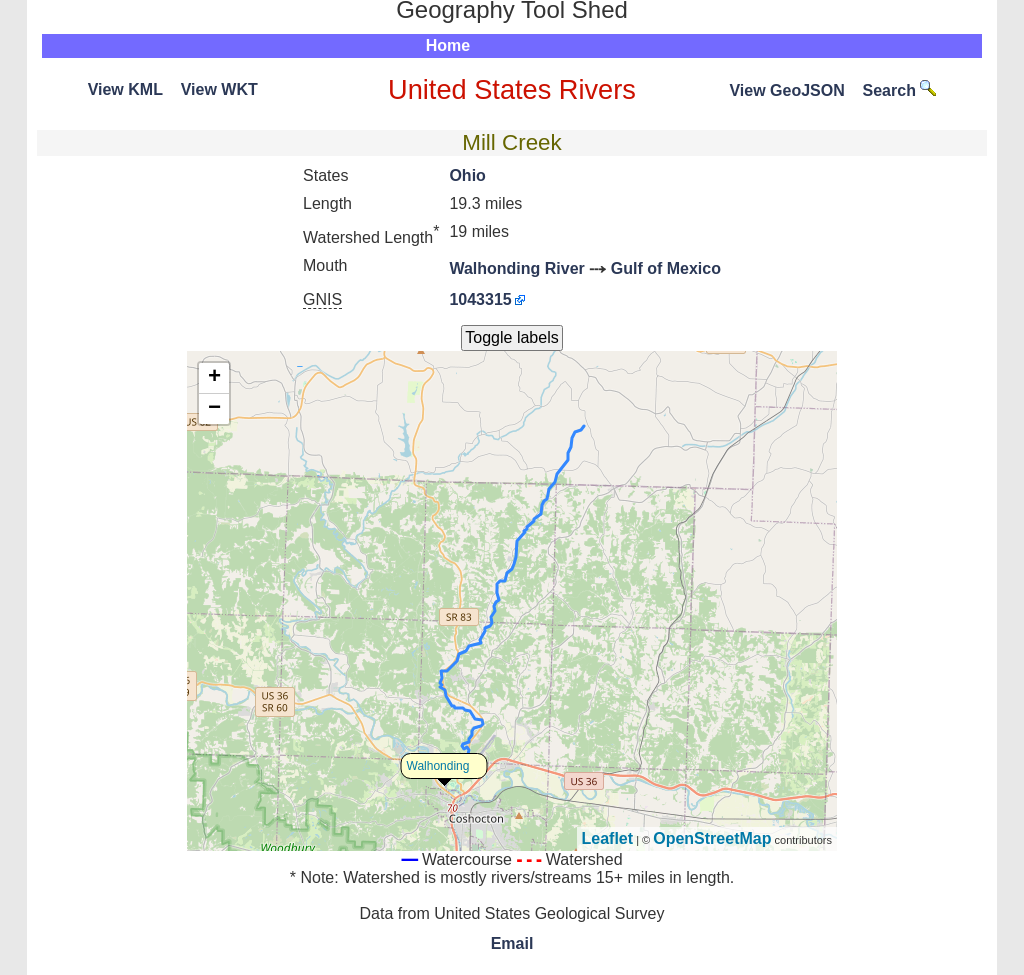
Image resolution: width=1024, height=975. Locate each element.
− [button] (214, 409)
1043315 (480, 299)
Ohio (467, 175)
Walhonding (438, 766)
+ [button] (214, 378)
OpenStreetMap (712, 838)
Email (512, 943)
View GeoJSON (786, 90)
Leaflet (608, 838)
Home (448, 45)
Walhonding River (516, 268)
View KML (125, 89)
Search (900, 90)
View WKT (219, 89)
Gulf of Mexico (666, 268)
